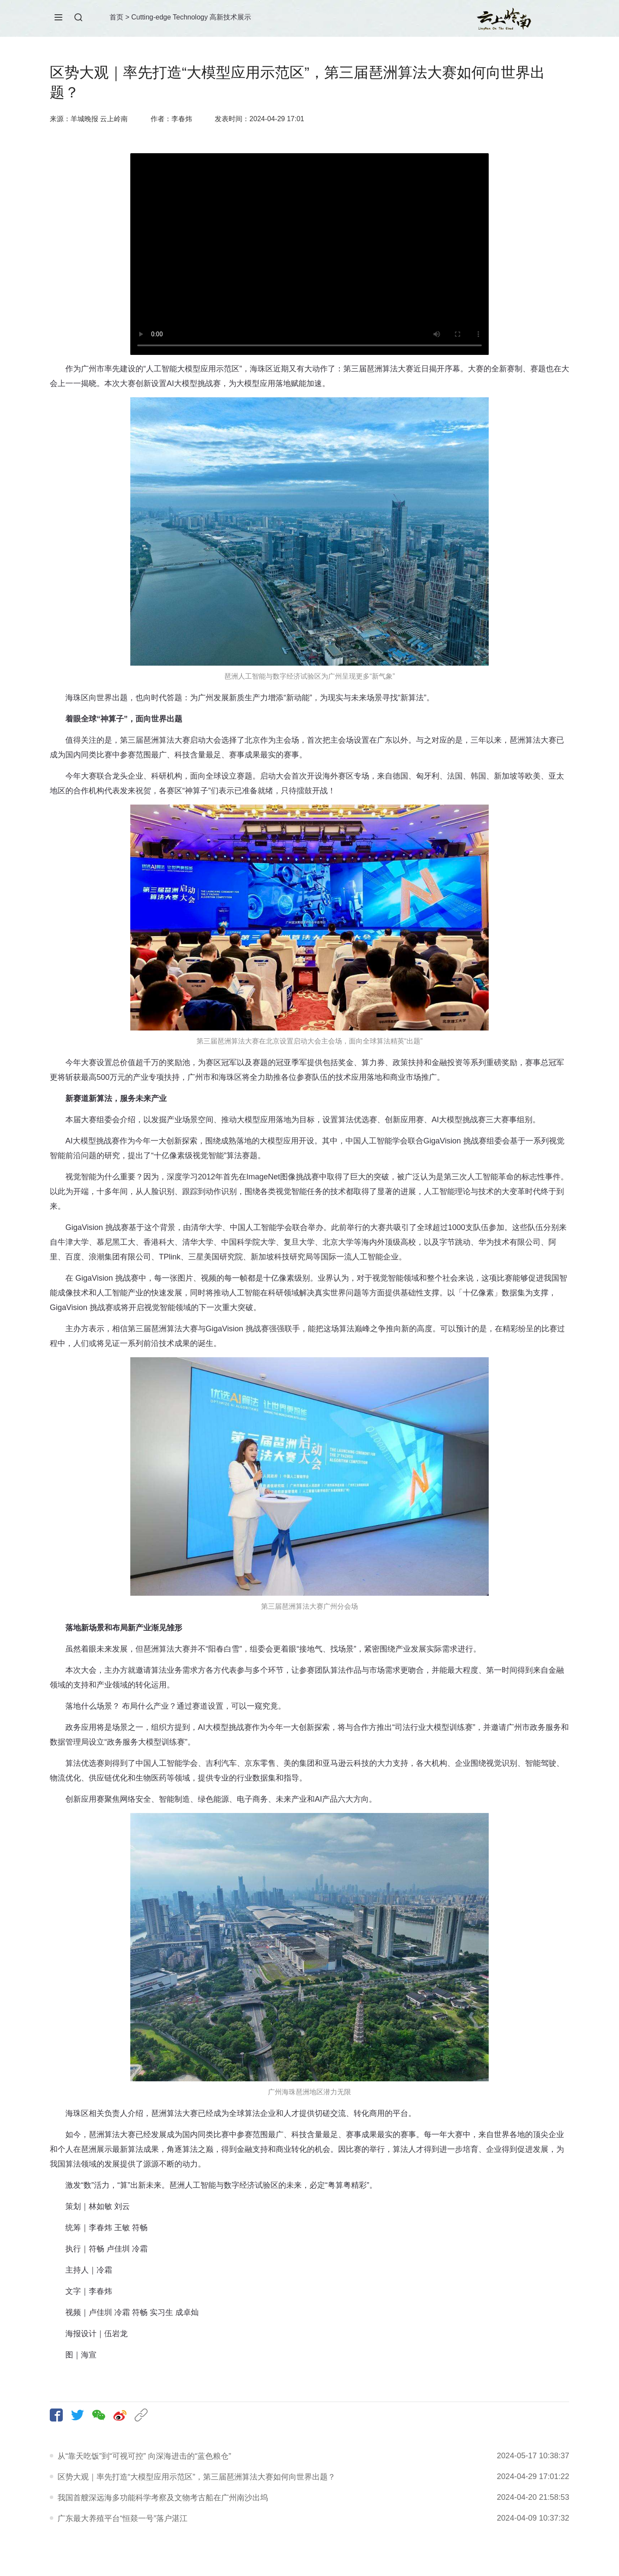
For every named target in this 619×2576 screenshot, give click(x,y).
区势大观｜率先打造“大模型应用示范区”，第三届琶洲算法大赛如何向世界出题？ (196, 2477)
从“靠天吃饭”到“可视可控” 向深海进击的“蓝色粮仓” (144, 2456)
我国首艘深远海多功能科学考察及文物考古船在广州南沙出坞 (163, 2497)
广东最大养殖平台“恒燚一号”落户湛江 (122, 2518)
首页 (116, 17)
